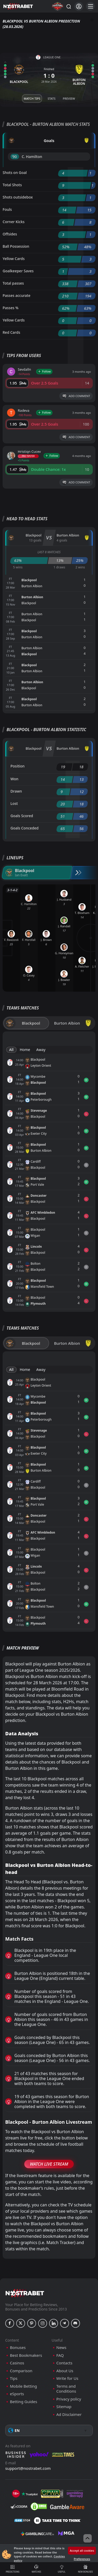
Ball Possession (16, 246)
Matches (36, 2569)
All (11, 1049)
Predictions (12, 2569)
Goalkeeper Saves (18, 270)
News (61, 2347)
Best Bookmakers (26, 2355)
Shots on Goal (15, 172)
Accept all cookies (82, 2550)
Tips (14, 2378)
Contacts (64, 2362)
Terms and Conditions (66, 2389)
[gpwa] (52, 2494)
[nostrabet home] (24, 2293)
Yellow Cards (14, 258)
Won (14, 778)
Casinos (17, 2362)
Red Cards (11, 332)
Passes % (11, 307)
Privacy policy (68, 2399)
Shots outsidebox (18, 197)
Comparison (21, 2370)
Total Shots (12, 184)
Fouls (7, 209)
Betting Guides (23, 2401)
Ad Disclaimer (69, 2414)
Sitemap (64, 2406)
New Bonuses (85, 2569)
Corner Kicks (14, 221)
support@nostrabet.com (28, 2468)
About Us (64, 2370)
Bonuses (18, 2347)
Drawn (16, 791)
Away (40, 1049)
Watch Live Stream (49, 2164)
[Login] (78, 6)
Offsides (10, 233)
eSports (17, 2393)
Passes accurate (16, 295)
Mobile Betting (23, 2386)
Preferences (82, 2559)
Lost (14, 803)
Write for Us (67, 2378)
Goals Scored (21, 815)
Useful (61, 2569)
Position (17, 766)
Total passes (13, 283)
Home (25, 1049)
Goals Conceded (24, 828)
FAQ (60, 2355)
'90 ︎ (15, 156)
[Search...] (68, 6)
